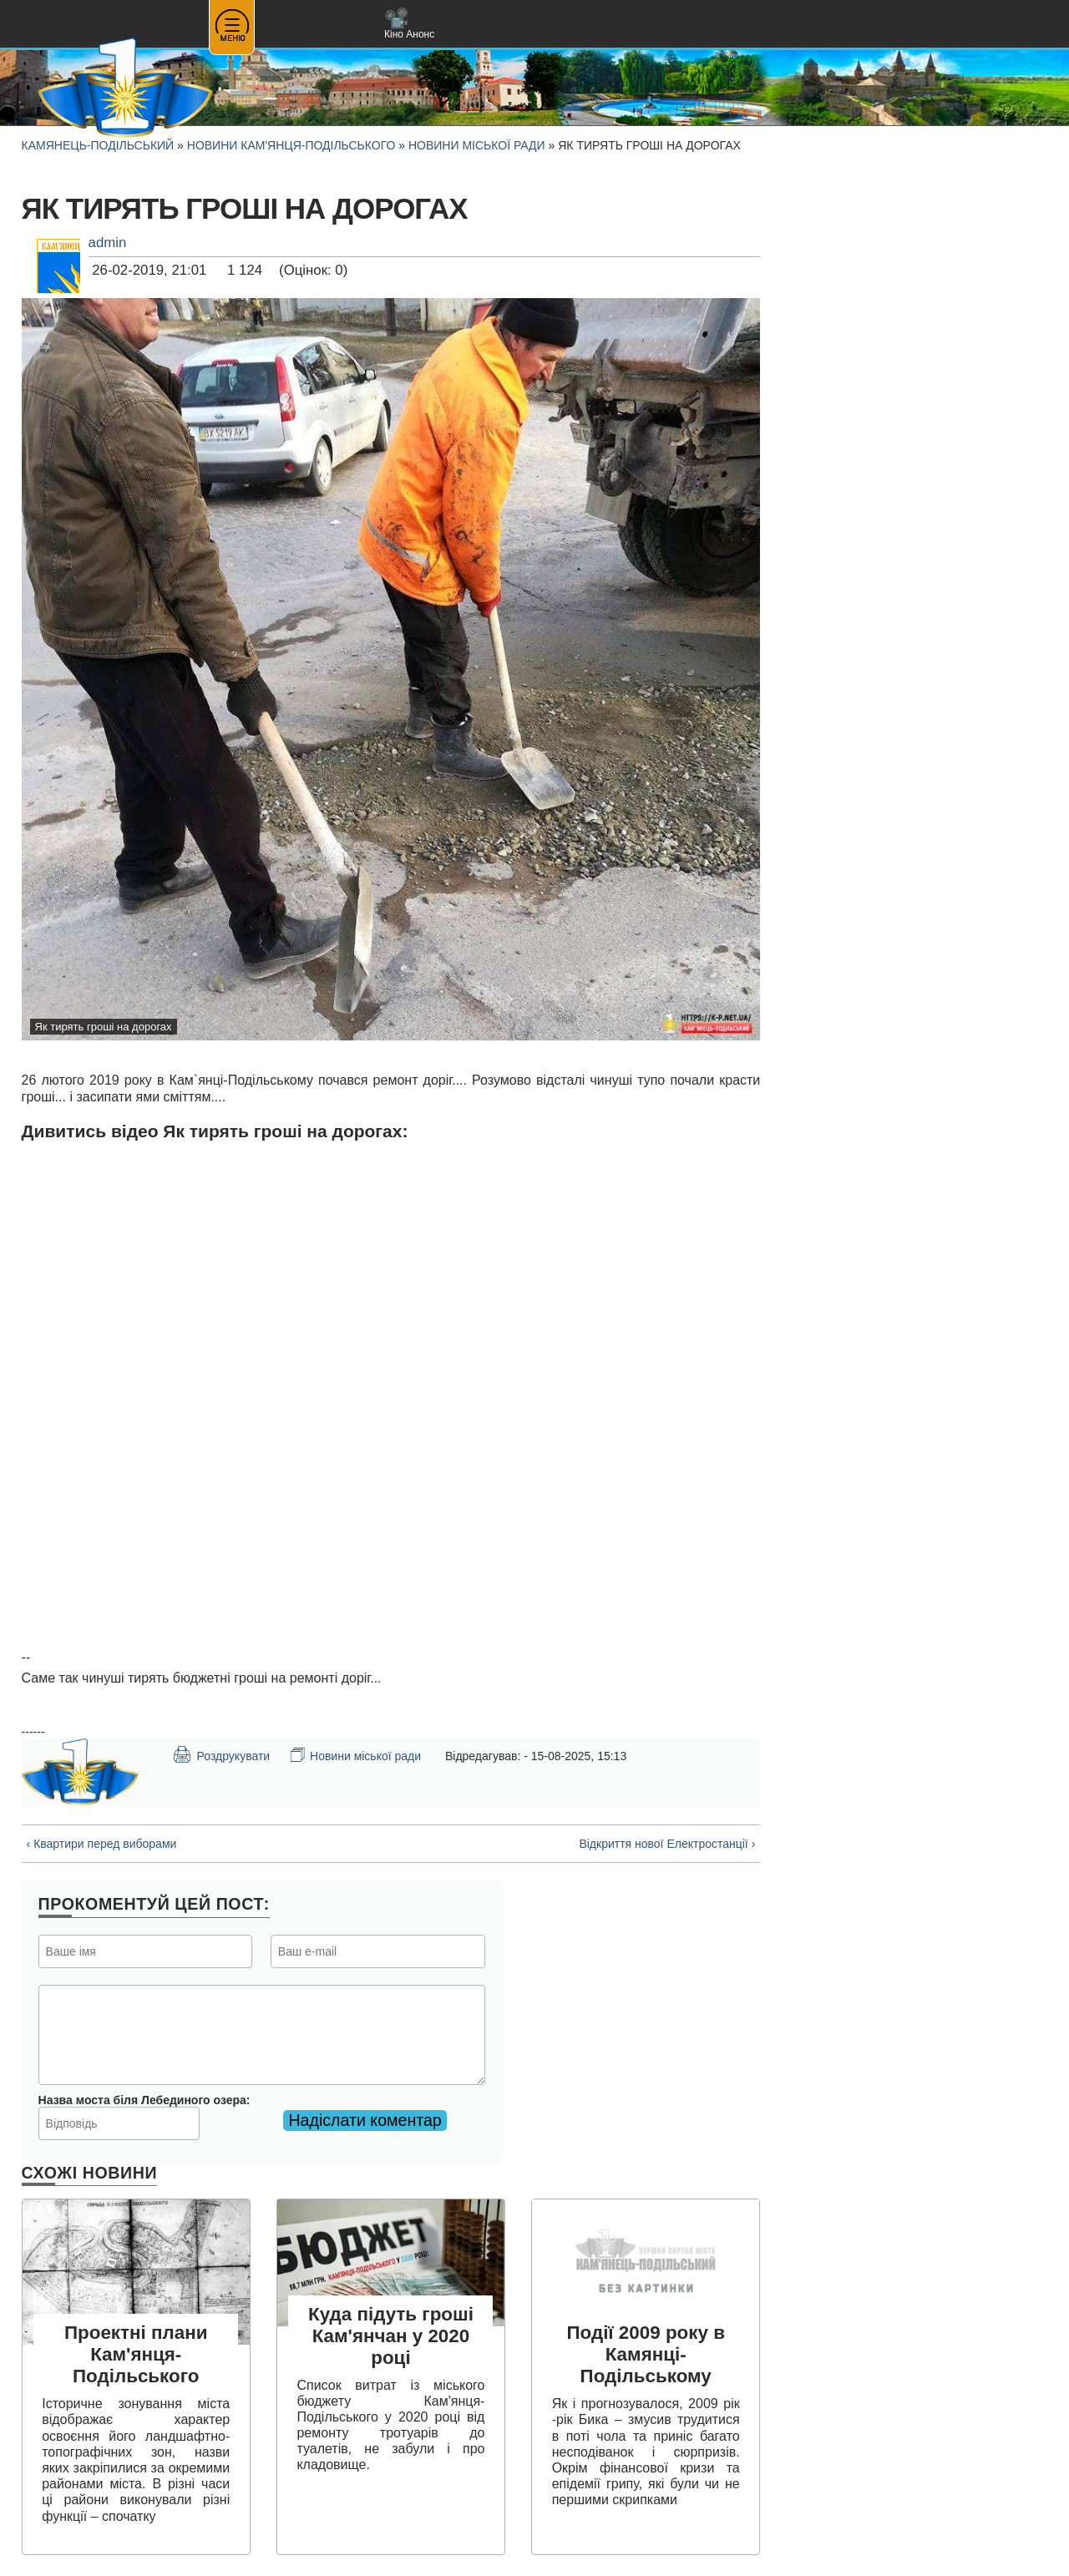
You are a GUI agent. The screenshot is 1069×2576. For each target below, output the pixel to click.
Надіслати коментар (364, 2120)
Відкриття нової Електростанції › (667, 1843)
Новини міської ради (476, 145)
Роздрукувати (221, 1754)
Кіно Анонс (409, 24)
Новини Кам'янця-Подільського (291, 145)
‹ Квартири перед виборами (102, 1843)
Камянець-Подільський (98, 145)
